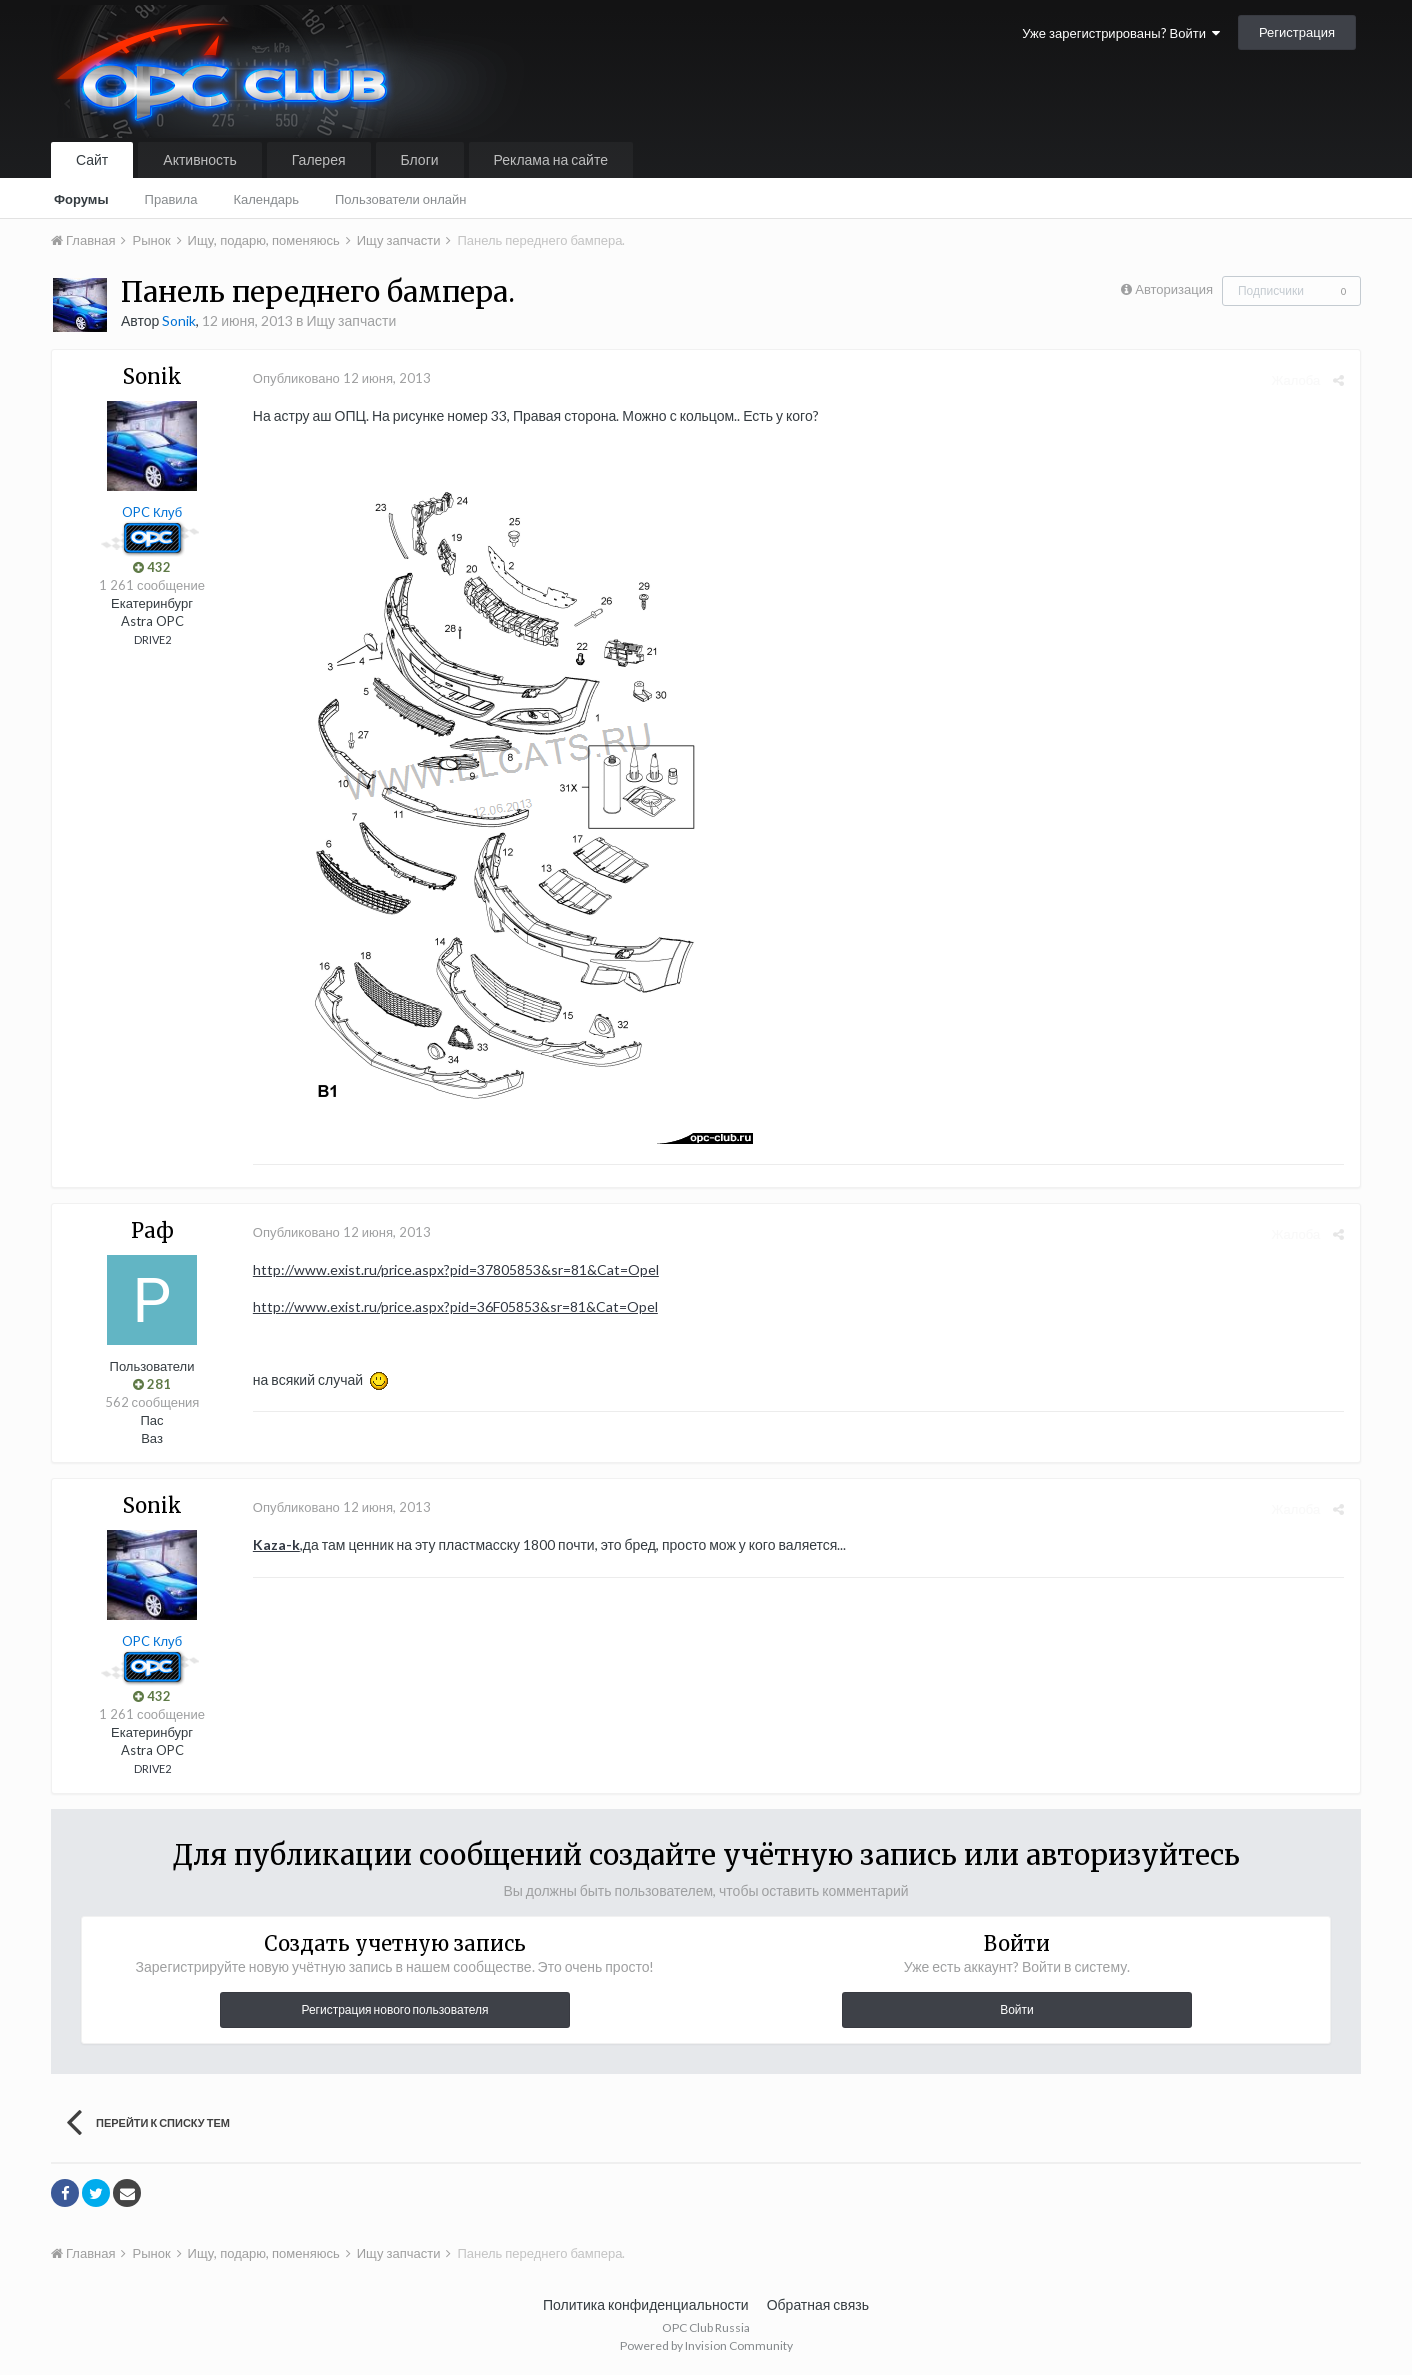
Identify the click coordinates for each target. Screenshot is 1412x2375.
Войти (1017, 2009)
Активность (200, 159)
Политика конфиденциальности (646, 2304)
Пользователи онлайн (401, 199)
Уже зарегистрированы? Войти (1121, 33)
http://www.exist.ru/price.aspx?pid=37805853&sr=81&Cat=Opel (455, 1269)
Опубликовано (341, 378)
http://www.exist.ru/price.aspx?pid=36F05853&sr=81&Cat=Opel (454, 1306)
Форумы (81, 199)
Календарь (266, 199)
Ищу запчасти (351, 320)
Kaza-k (275, 1544)
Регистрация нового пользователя (394, 2009)
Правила (171, 199)
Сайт (92, 159)
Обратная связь (818, 2304)
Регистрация (1297, 32)
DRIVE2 (152, 639)
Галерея (319, 159)
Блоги (420, 159)
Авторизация (1174, 289)
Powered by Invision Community (706, 2345)
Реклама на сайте (551, 159)
